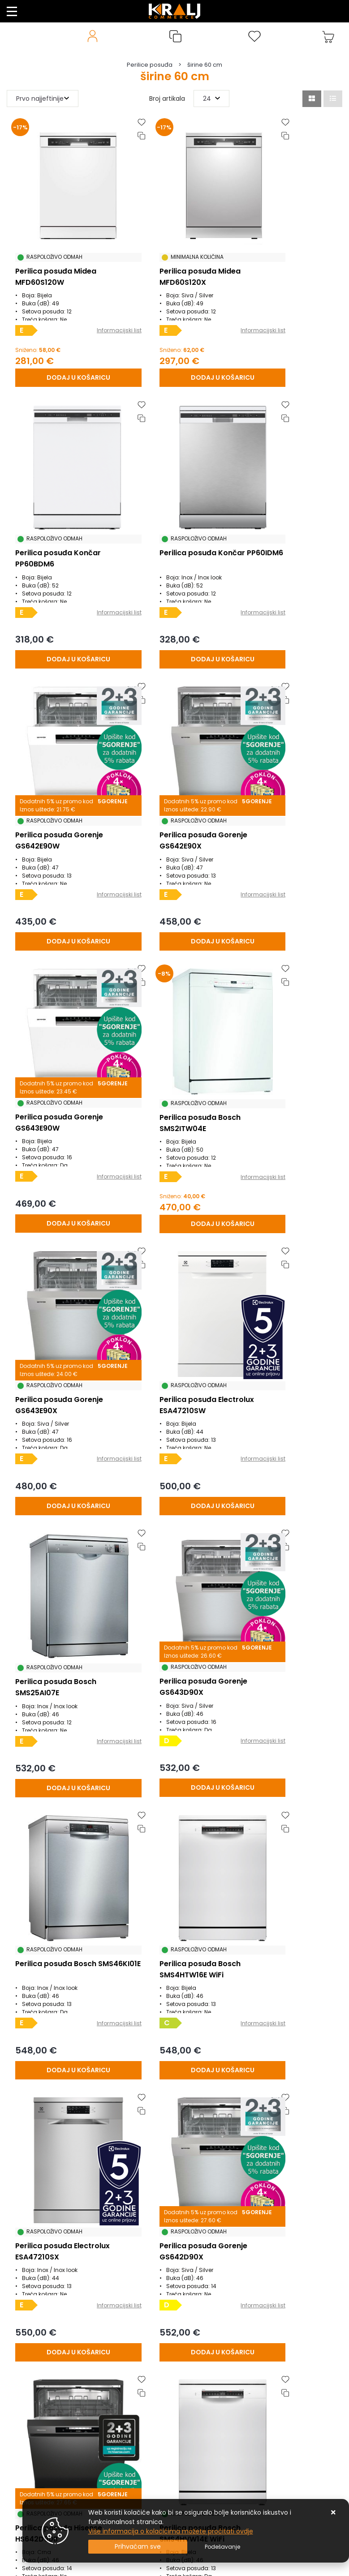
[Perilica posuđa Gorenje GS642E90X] (285, 601)
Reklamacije (25, 2353)
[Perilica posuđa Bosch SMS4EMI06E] (285, 2119)
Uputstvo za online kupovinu (51, 2488)
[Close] (137, 2547)
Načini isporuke (30, 2394)
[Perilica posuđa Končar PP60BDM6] (285, 348)
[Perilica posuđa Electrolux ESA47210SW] (62, 1107)
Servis (16, 2501)
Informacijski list (84, 303)
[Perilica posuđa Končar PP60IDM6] (62, 601)
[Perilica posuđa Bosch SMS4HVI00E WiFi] (62, 1866)
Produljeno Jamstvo (38, 2367)
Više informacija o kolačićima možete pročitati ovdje (170, 2531)
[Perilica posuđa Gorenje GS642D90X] (62, 1613)
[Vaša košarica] (328, 36)
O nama (20, 2380)
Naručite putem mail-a (43, 2474)
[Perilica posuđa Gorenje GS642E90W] (173, 601)
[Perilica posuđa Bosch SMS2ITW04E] (173, 854)
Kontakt (19, 2340)
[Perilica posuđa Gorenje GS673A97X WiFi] (62, 2119)
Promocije (22, 2421)
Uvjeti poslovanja (33, 2434)
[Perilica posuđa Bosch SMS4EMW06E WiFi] (173, 2119)
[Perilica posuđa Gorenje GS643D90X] (285, 1107)
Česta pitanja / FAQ (37, 2407)
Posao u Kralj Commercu (45, 2461)
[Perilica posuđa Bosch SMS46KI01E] (62, 1360)
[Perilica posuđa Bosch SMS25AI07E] (173, 1107)
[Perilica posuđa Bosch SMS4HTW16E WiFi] (173, 1360)
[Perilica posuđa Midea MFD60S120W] (62, 348)
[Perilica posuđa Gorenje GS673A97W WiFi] (173, 1866)
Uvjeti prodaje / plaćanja (45, 2327)
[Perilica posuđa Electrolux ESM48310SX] (285, 1866)
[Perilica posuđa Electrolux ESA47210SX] (285, 1360)
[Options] (222, 2547)
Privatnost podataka (38, 2447)
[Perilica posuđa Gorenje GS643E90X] (285, 854)
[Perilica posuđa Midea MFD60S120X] (173, 348)
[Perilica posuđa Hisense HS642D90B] (173, 1613)
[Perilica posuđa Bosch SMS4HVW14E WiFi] (285, 1613)
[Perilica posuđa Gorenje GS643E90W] (62, 854)
